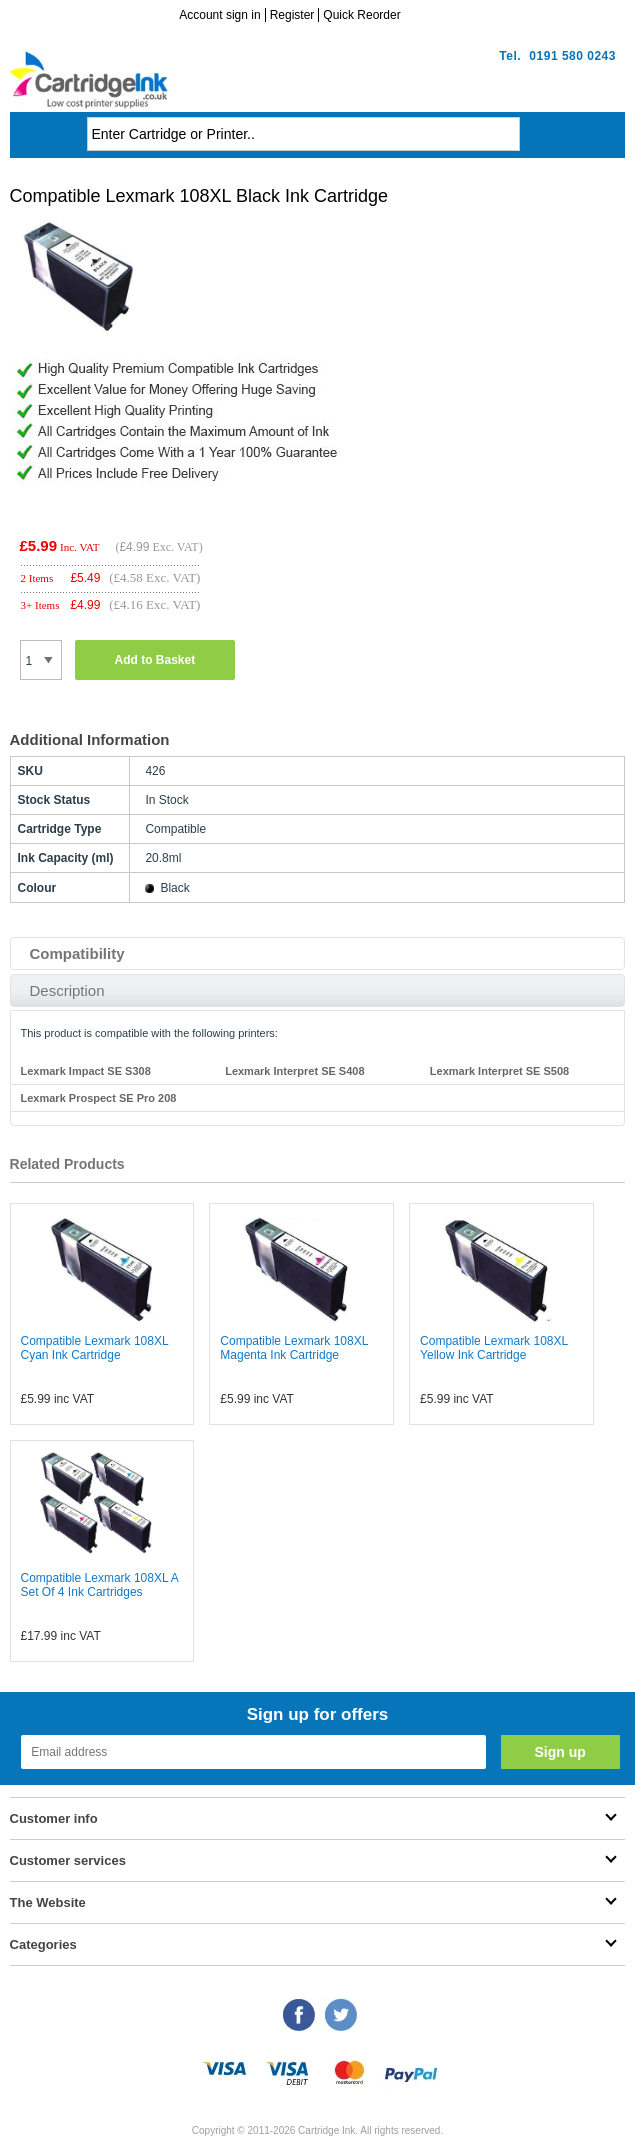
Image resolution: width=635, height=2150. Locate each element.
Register (292, 15)
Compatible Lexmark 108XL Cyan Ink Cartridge (95, 1348)
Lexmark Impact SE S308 (86, 1071)
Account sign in (219, 15)
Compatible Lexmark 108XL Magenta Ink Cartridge (294, 1348)
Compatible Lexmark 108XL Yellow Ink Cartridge (494, 1348)
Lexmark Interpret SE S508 (499, 1071)
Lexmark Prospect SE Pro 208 (99, 1098)
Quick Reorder (361, 15)
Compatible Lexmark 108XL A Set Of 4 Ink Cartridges (100, 1585)
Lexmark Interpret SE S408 (294, 1071)
